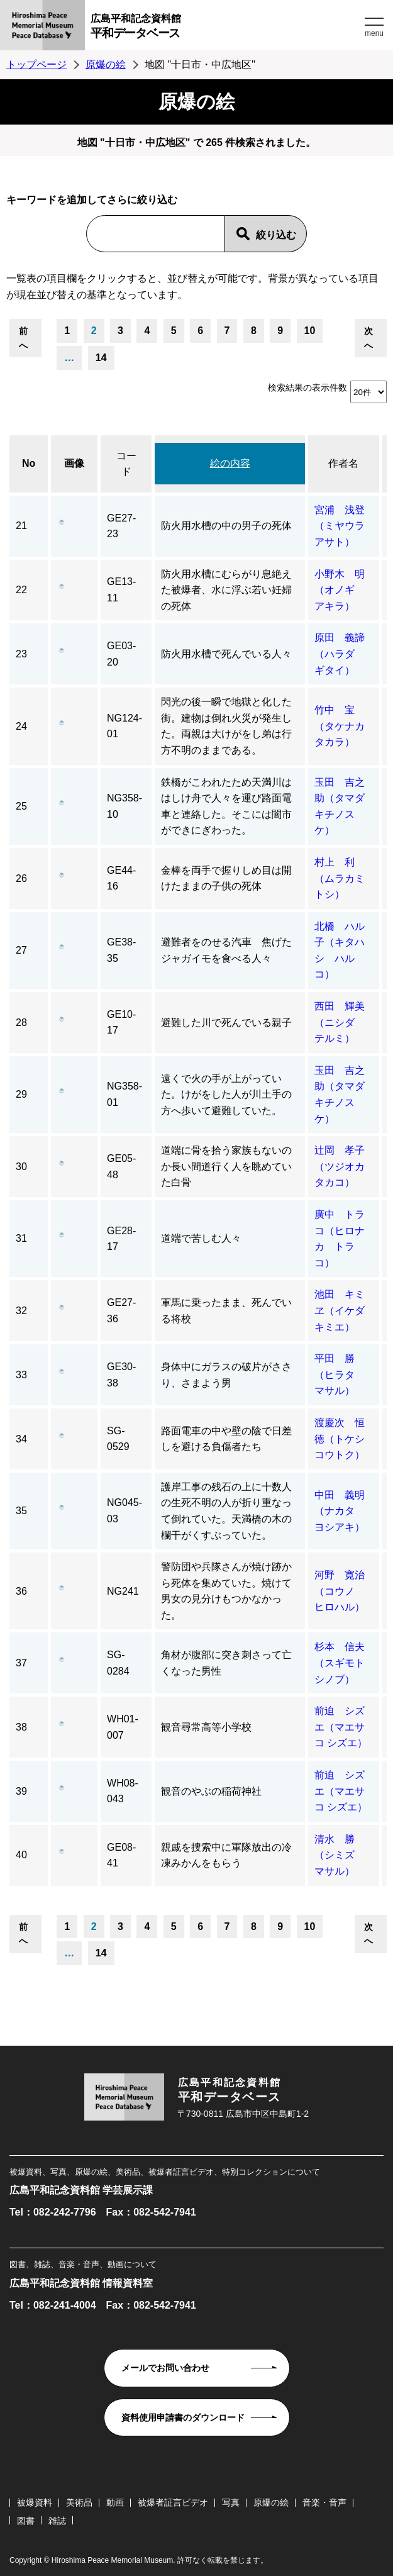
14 (101, 357)
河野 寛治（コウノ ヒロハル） (339, 1591)
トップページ (36, 64)
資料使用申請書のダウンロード (183, 2417)
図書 (26, 2521)
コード (126, 463)
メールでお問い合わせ (165, 2368)
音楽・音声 (324, 2502)
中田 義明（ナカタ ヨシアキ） (339, 1511)
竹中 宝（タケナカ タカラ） (344, 726)
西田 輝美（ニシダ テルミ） (339, 1022)
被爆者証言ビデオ (173, 2502)
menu (374, 33)
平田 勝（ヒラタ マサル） (339, 1374)
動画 (115, 2502)
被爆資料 (34, 2502)
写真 (231, 2502)
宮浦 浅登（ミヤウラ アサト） (344, 526)
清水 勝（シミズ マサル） (339, 1855)
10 (310, 330)
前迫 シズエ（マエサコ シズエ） (340, 1726)
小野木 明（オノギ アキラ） (339, 590)
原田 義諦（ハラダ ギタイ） (339, 653)
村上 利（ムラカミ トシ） (344, 878)
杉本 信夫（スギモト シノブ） (344, 1662)
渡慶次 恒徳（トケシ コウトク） (344, 1438)
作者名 (343, 463)
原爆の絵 (106, 64)
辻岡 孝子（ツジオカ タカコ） (344, 1166)
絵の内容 (230, 463)
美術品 (79, 2502)
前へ (23, 338)
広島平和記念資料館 (226, 28)
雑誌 (57, 2521)
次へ (368, 338)
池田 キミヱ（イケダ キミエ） (339, 1310)
